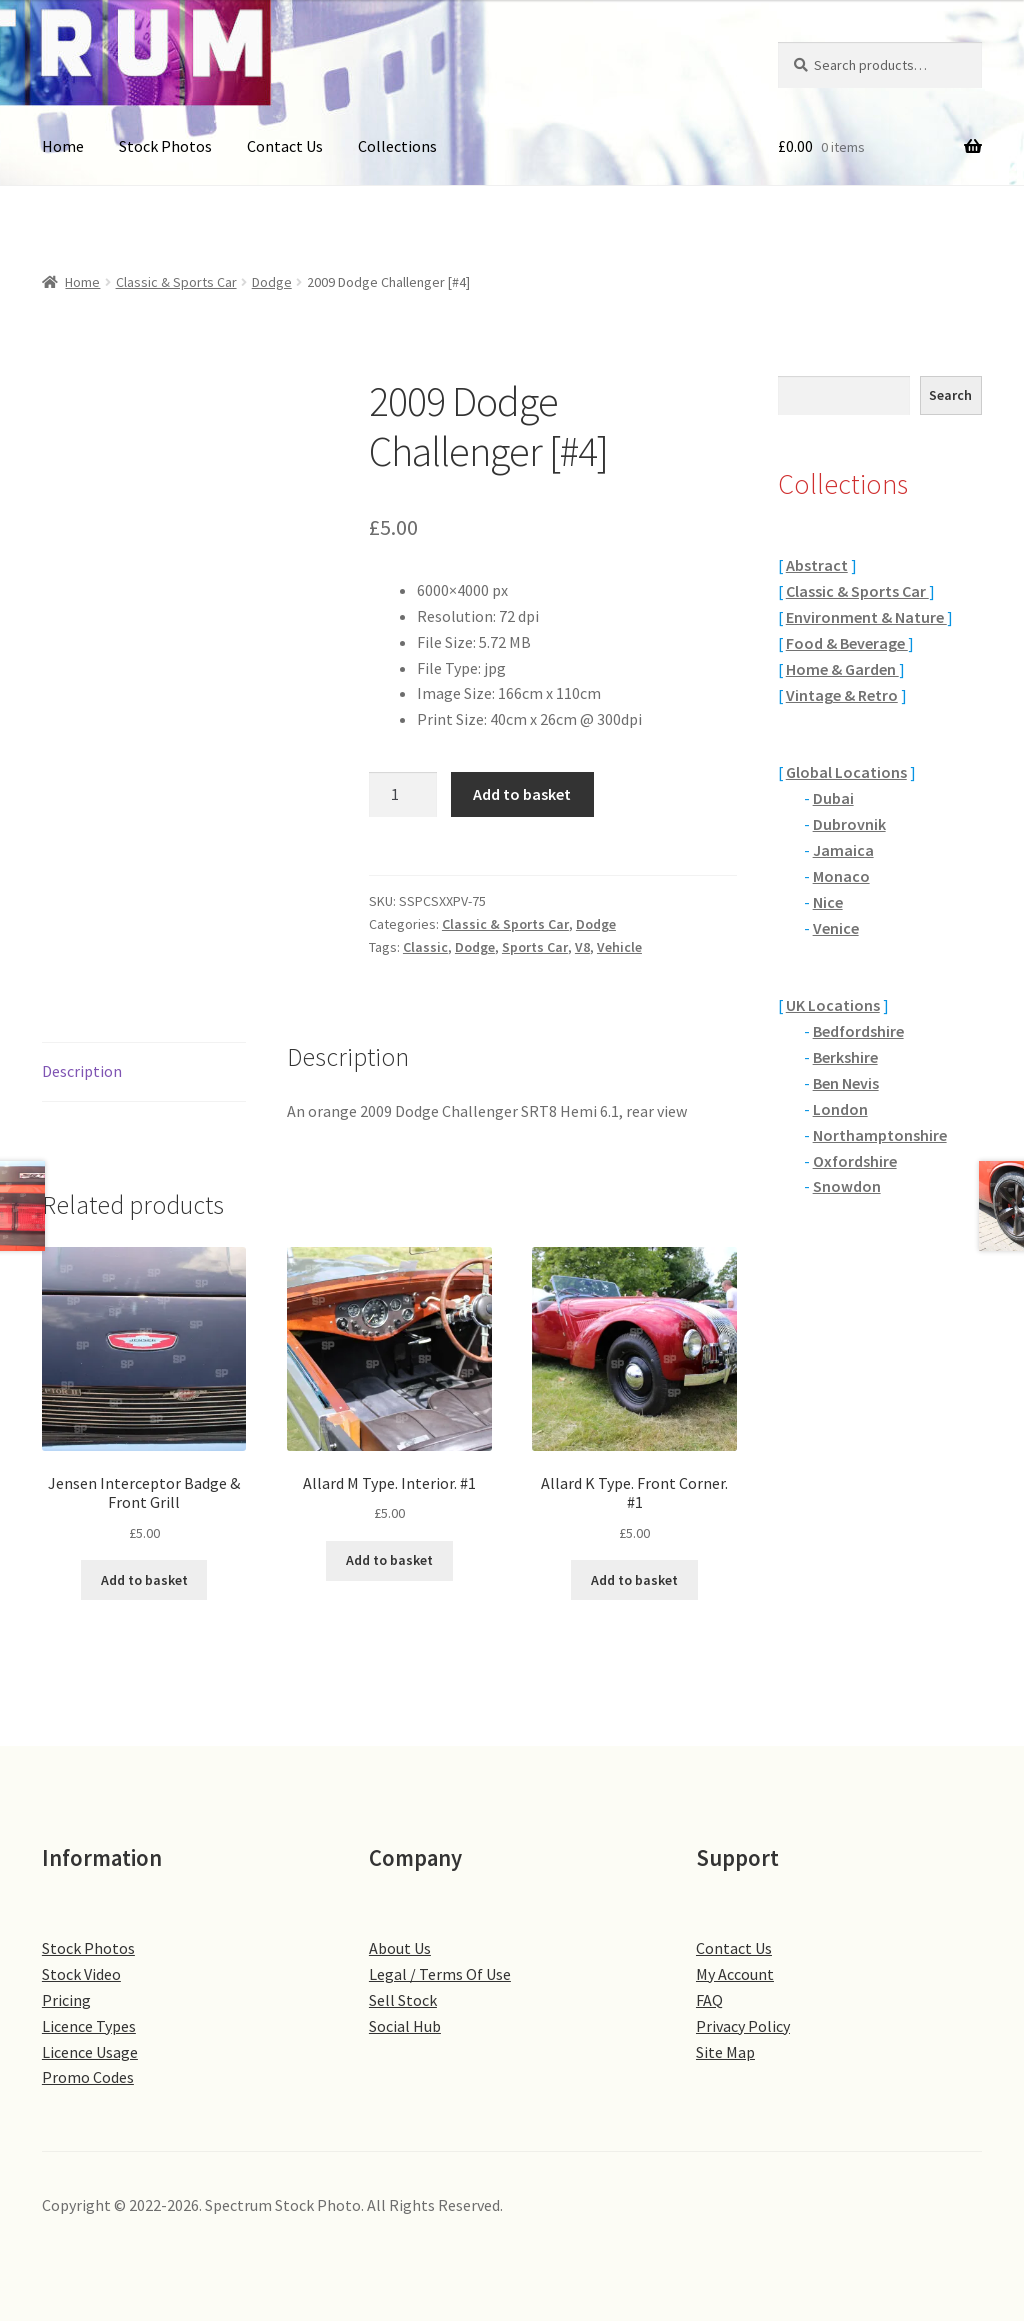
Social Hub (405, 2026)
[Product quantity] (403, 795)
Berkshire (845, 1057)
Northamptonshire (880, 1135)
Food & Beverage (847, 643)
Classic (425, 947)
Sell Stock (403, 2000)
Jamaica (843, 850)
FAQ (709, 2000)
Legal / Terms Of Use (440, 1974)
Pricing (66, 2000)
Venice (836, 928)
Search (950, 395)
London (840, 1109)
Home (63, 146)
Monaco (841, 876)
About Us (400, 1948)
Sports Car (535, 947)
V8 (582, 947)
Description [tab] (82, 1071)
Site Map (725, 2052)
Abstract (817, 565)
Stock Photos (165, 146)
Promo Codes (88, 2077)
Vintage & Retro (842, 695)
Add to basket (522, 794)
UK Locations (833, 1005)
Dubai (833, 798)
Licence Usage (90, 2052)
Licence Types (89, 2026)
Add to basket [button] (144, 1580)
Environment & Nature (866, 617)
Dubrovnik (849, 824)
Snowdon (847, 1186)
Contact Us (285, 146)
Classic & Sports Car (176, 282)
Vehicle (619, 947)
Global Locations (846, 772)
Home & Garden (842, 669)
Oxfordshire (855, 1161)
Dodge (272, 282)
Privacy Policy (743, 2026)
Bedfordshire (858, 1031)
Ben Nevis (846, 1083)
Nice (828, 902)
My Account (735, 1974)
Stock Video (81, 1974)
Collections (397, 146)
